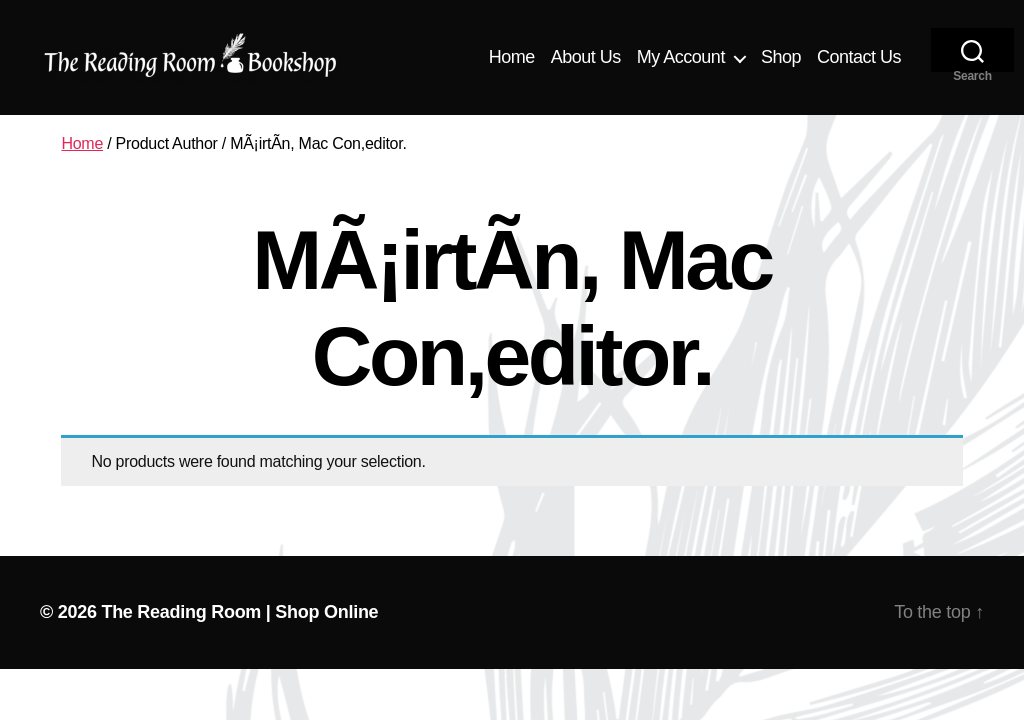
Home (512, 57)
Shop (781, 57)
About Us (586, 57)
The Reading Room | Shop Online (239, 612)
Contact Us (859, 57)
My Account (681, 57)
